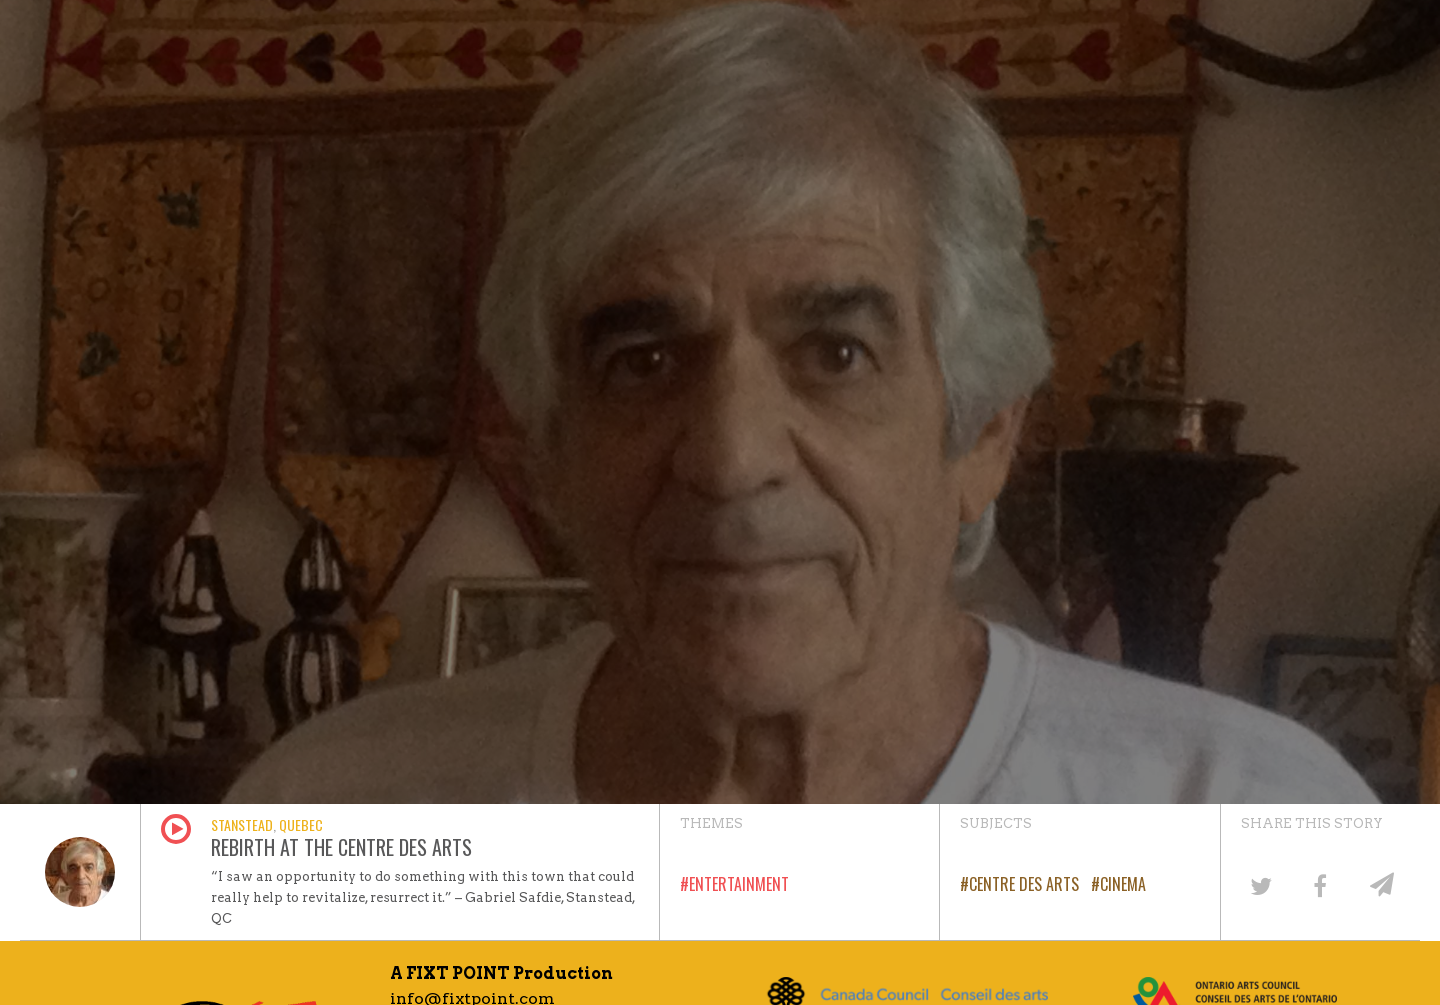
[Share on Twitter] (1260, 884)
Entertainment (739, 884)
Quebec (301, 824)
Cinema (1123, 884)
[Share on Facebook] (1320, 884)
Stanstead (242, 824)
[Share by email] (1380, 884)
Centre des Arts (1024, 884)
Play (176, 829)
